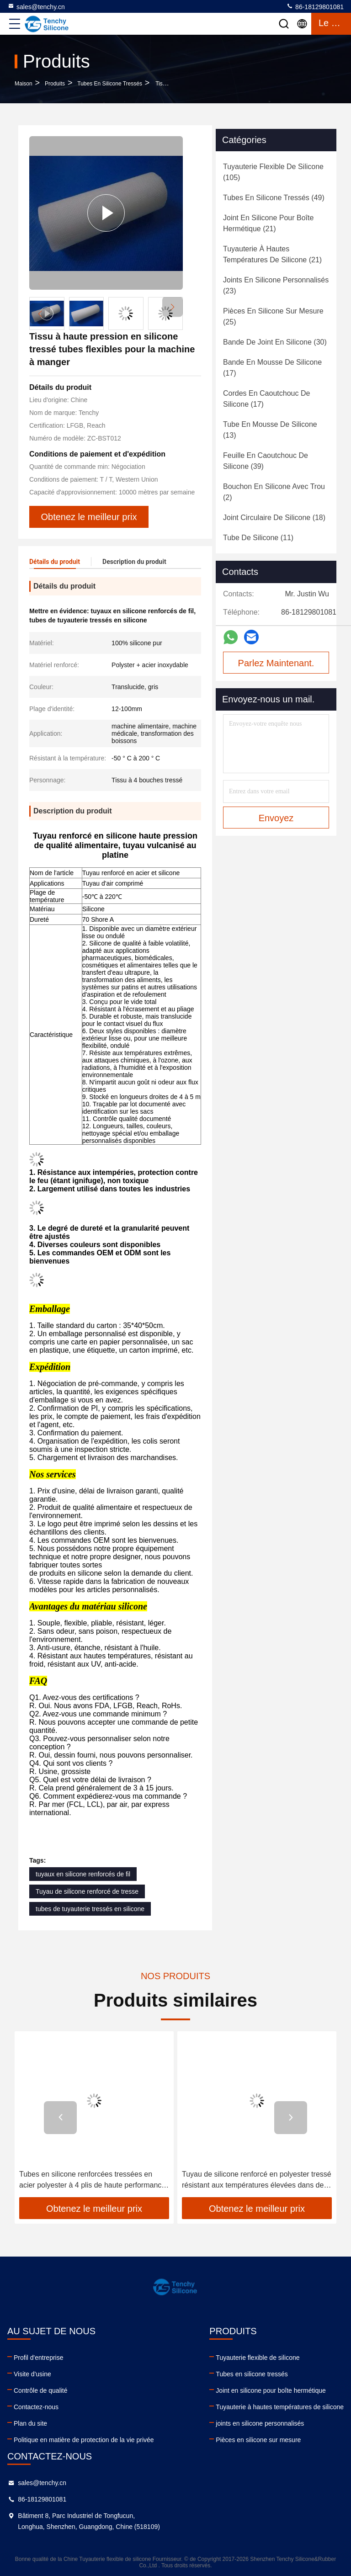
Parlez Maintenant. (276, 663)
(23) (276, 285)
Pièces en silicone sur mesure (258, 2439)
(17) (272, 367)
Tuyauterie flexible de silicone (257, 2357)
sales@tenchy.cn (36, 6)
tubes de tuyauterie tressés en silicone (90, 1908)
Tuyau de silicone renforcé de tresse (87, 1891)
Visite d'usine (32, 2374)
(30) (275, 342)
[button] (172, 307)
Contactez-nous (36, 2407)
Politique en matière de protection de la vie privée (84, 2439)
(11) (258, 538)
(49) (273, 198)
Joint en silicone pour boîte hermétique (270, 2390)
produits (55, 83)
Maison (23, 83)
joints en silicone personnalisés (260, 2423)
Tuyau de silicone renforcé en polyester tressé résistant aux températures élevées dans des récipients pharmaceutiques (256, 2180)
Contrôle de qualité (41, 2390)
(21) (268, 223)
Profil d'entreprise (39, 2357)
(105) (273, 172)
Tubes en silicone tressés (109, 83)
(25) (273, 316)
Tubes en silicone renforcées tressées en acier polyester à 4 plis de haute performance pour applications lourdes (92, 2180)
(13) (270, 429)
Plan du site (30, 2423)
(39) (265, 460)
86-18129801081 (315, 6)
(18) (274, 517)
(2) (274, 492)
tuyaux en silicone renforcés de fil (83, 1874)
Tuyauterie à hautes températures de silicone (280, 2407)
